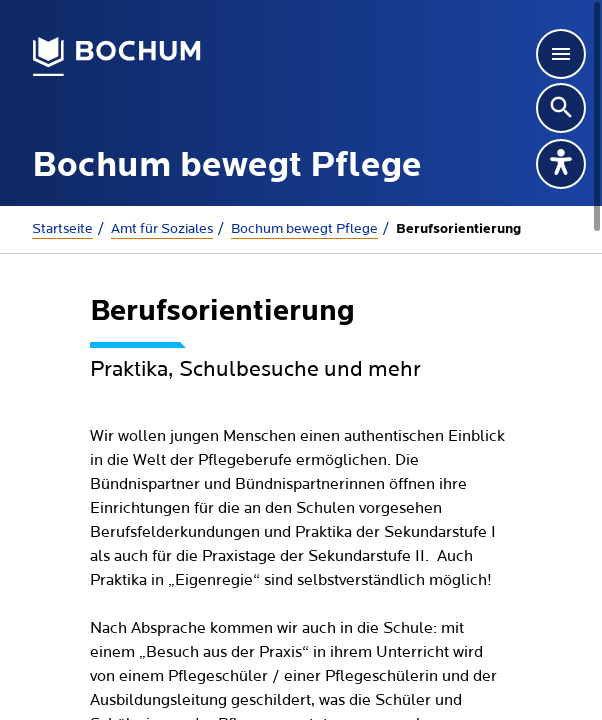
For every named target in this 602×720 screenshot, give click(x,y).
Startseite (62, 229)
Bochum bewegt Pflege (304, 229)
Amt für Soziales (162, 229)
